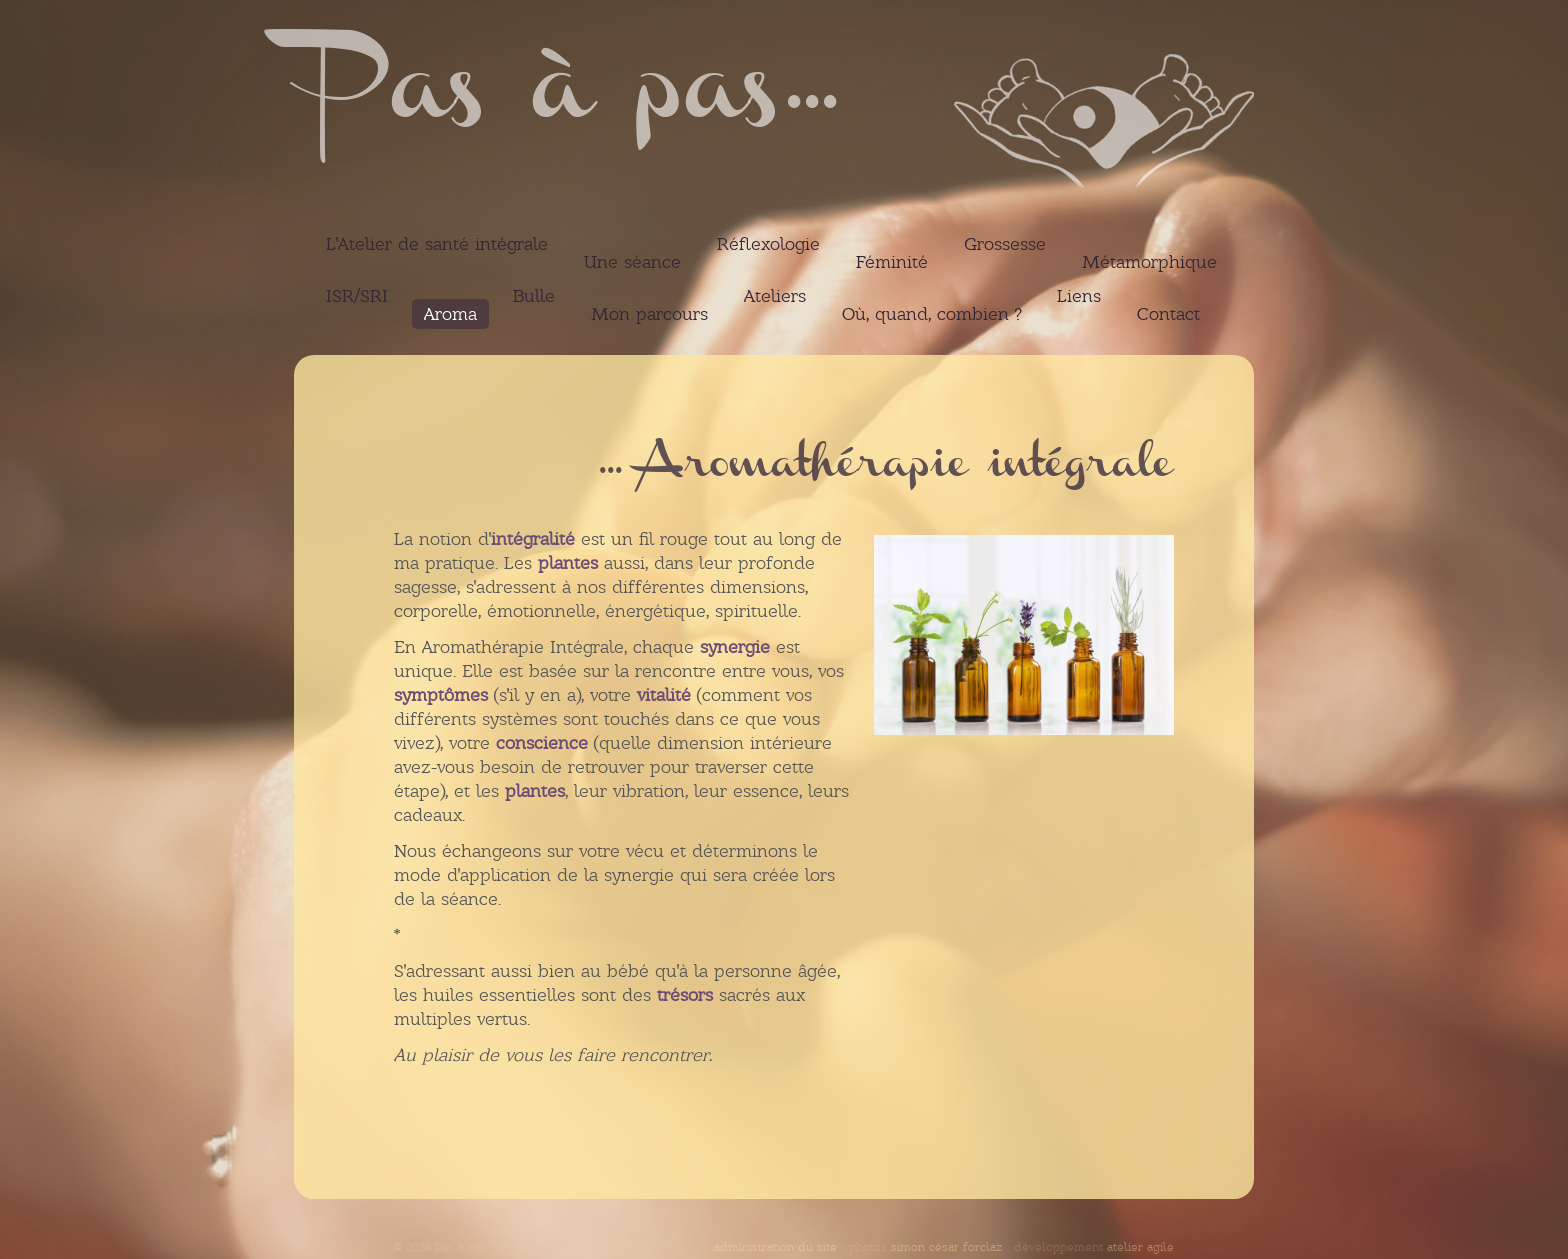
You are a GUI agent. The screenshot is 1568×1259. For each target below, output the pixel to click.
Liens (1079, 296)
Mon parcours (649, 314)
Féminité (892, 262)
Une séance (632, 262)
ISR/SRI (357, 296)
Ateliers (775, 296)
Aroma (450, 314)
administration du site (775, 1247)
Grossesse (1005, 244)
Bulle (534, 296)
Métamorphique (1149, 262)
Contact (1168, 314)
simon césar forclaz (946, 1247)
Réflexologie (768, 244)
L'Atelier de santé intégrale (437, 244)
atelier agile (1140, 1247)
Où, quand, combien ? (931, 314)
